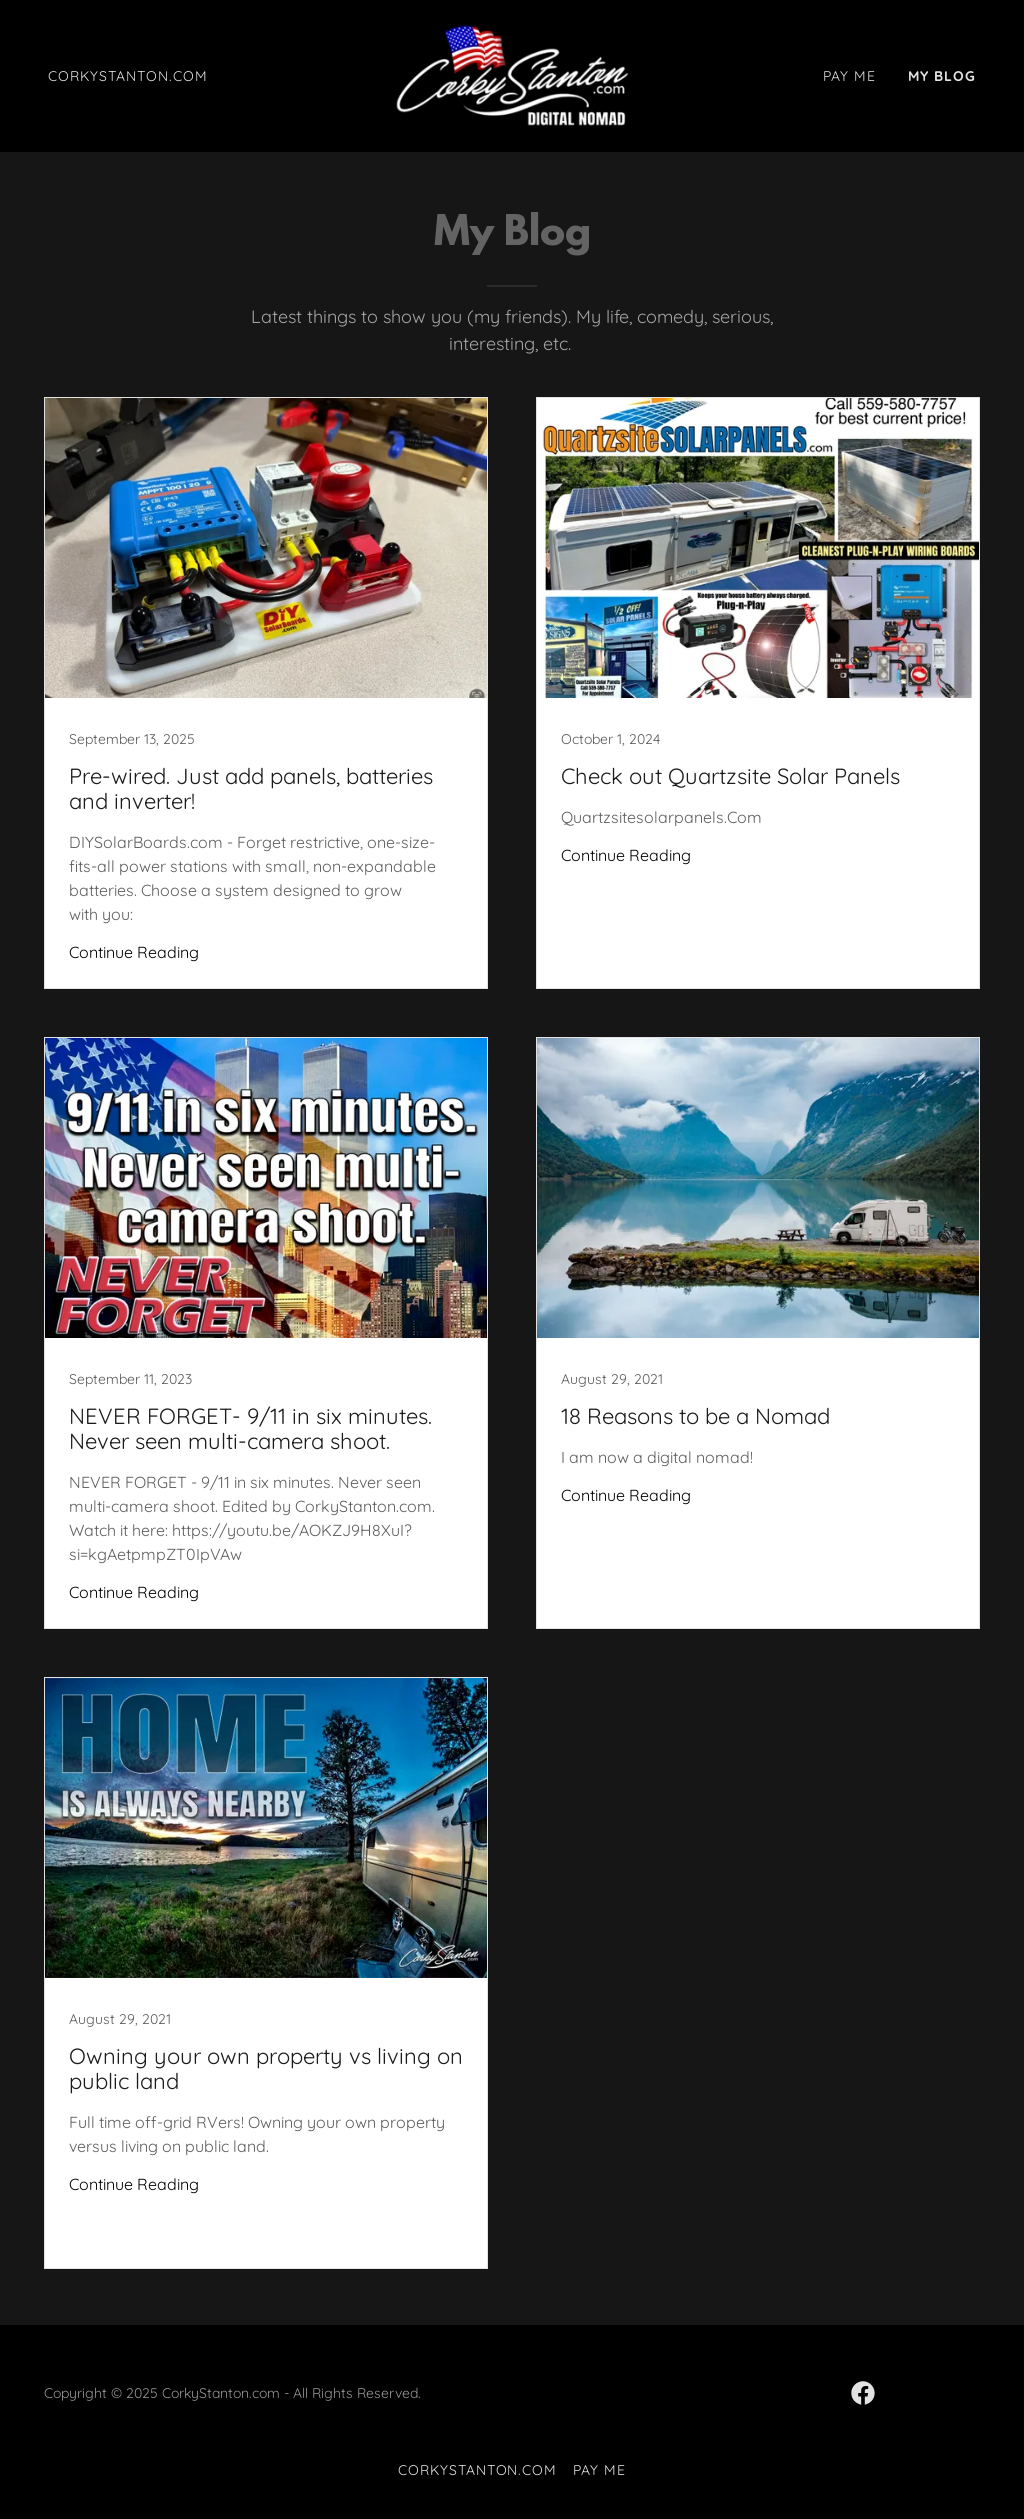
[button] (973, 2468)
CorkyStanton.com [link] (128, 76)
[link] (512, 74)
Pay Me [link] (849, 76)
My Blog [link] (942, 76)
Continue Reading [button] (134, 952)
